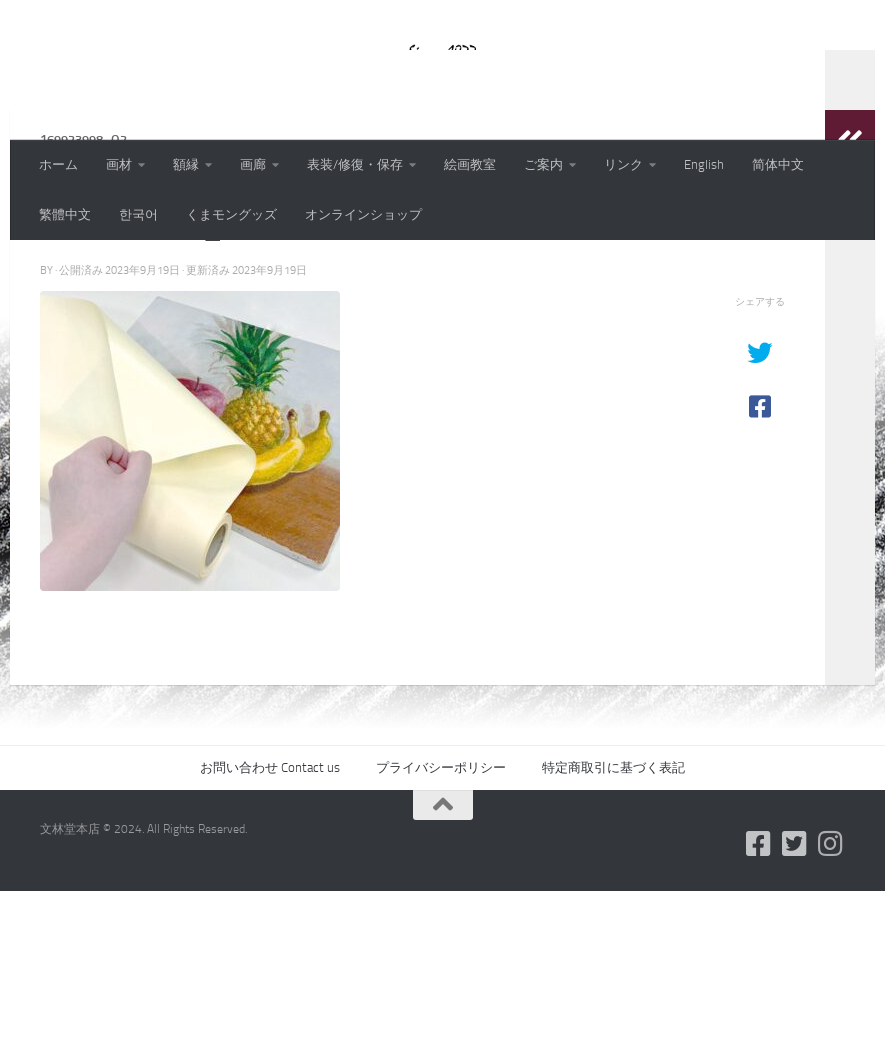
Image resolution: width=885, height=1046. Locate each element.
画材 (119, 164)
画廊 (253, 164)
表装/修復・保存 (355, 164)
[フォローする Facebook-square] (759, 999)
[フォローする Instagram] (831, 999)
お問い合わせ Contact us (270, 922)
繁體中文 (65, 214)
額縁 (186, 164)
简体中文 (778, 164)
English (704, 164)
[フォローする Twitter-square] (795, 999)
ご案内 (543, 164)
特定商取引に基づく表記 (613, 922)
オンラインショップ (363, 214)
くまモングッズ (231, 214)
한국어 (138, 214)
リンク (623, 164)
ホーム (58, 164)
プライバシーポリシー (441, 922)
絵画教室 (470, 164)
